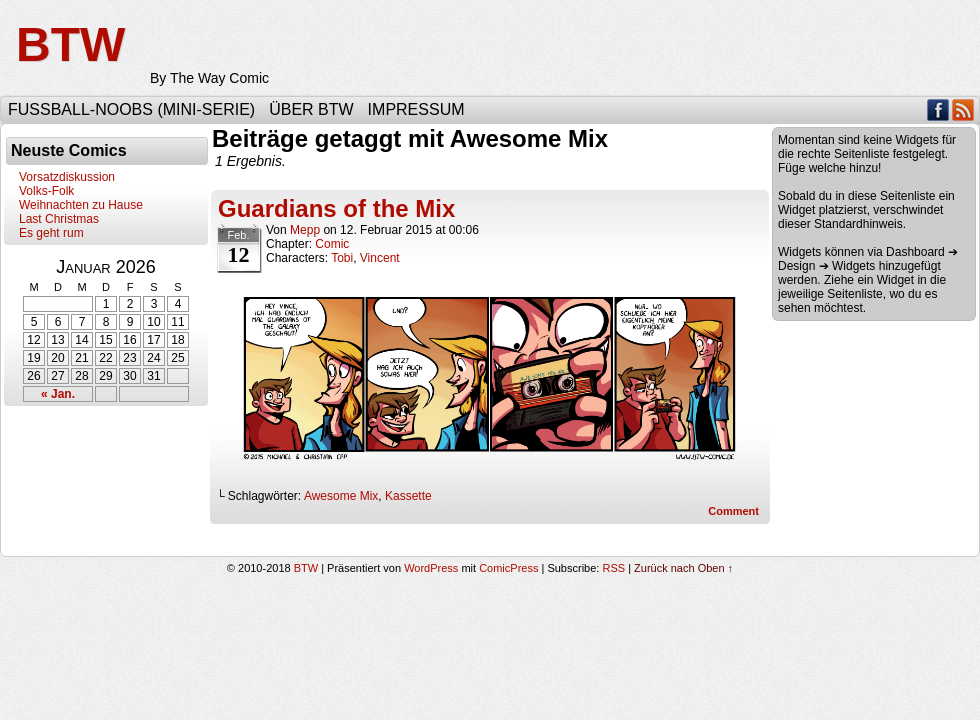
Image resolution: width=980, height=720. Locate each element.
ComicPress (508, 568)
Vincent (380, 258)
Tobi (342, 258)
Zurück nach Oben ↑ (683, 568)
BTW (70, 44)
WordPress (431, 568)
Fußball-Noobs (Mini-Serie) (131, 109)
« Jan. (58, 394)
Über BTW (311, 109)
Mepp (305, 230)
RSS (963, 109)
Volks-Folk (46, 191)
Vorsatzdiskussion (67, 177)
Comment (733, 511)
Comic (332, 244)
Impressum (416, 109)
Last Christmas (59, 219)
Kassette (408, 496)
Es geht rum (51, 233)
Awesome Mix (341, 496)
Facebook (938, 109)
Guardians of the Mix (336, 208)
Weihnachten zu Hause (81, 205)
